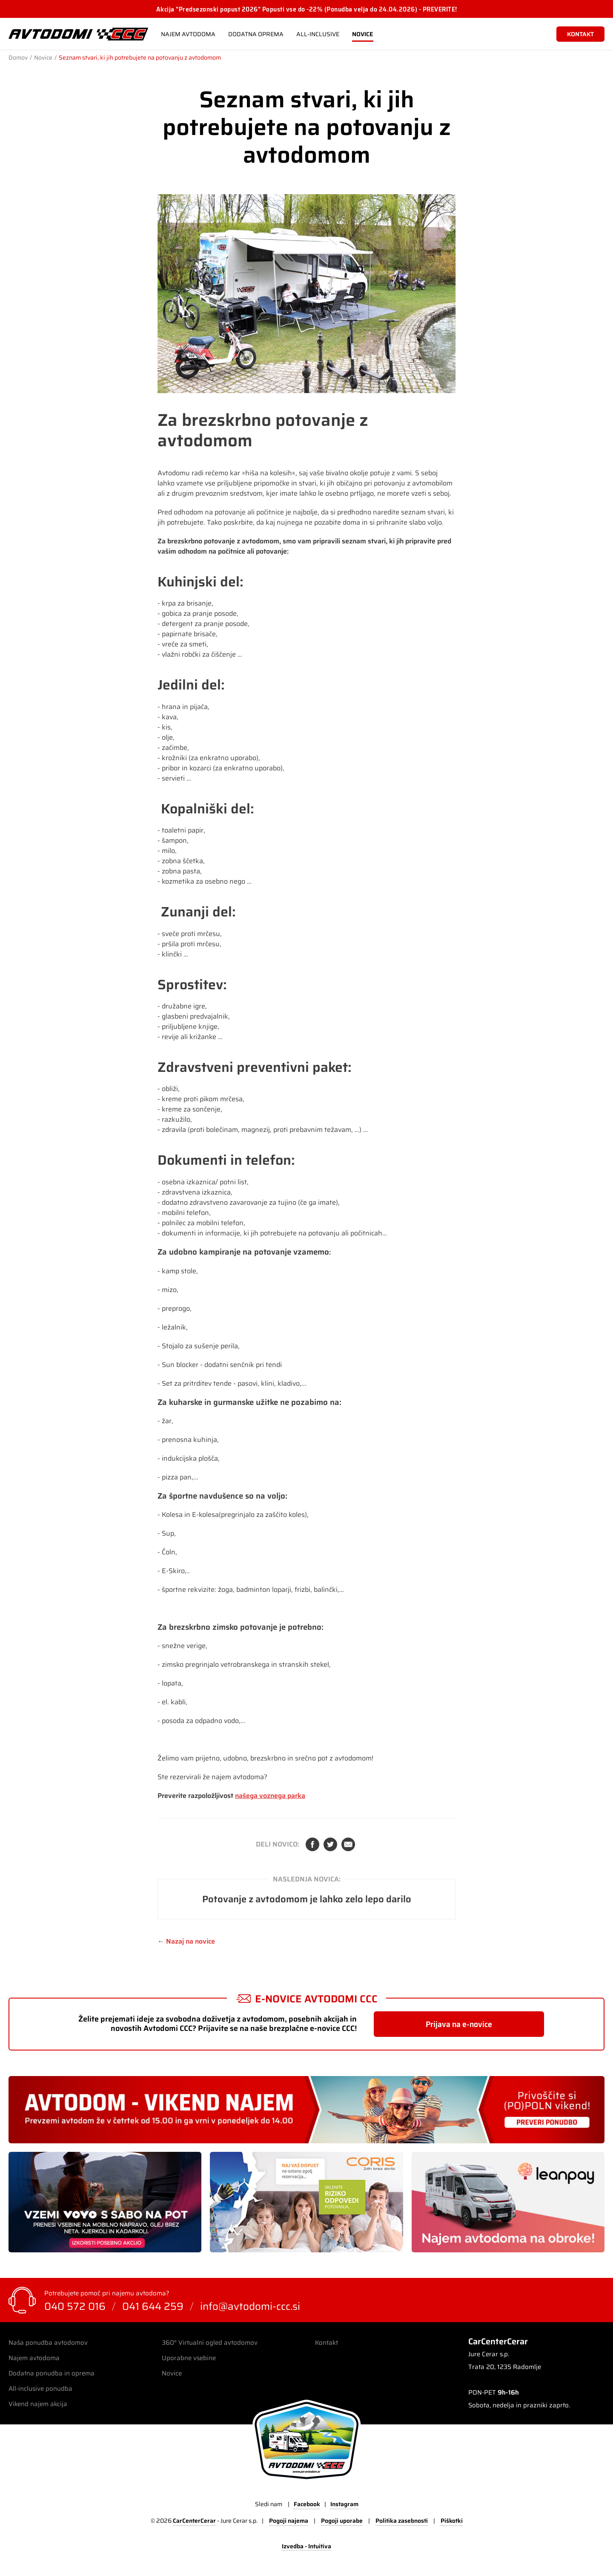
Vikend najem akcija (38, 2404)
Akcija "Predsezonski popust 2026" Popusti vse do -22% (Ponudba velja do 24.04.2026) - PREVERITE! (306, 9)
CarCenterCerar (194, 2520)
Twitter (330, 1844)
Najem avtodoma (188, 34)
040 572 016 (75, 2306)
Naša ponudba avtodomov (48, 2343)
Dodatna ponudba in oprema (52, 2373)
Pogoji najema (288, 2520)
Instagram (344, 2504)
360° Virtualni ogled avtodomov (210, 2343)
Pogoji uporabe (342, 2520)
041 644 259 (152, 2306)
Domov (18, 57)
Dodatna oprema (256, 34)
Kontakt (326, 2343)
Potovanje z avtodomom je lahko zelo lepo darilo (306, 1899)
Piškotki (452, 2520)
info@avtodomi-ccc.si (250, 2306)
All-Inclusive (317, 34)
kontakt (580, 34)
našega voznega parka (270, 1795)
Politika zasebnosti (401, 2520)
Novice (362, 34)
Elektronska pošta (348, 1844)
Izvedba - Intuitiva (306, 2546)
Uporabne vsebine (189, 2358)
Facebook (312, 1844)
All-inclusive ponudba (40, 2389)
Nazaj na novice (190, 1941)
